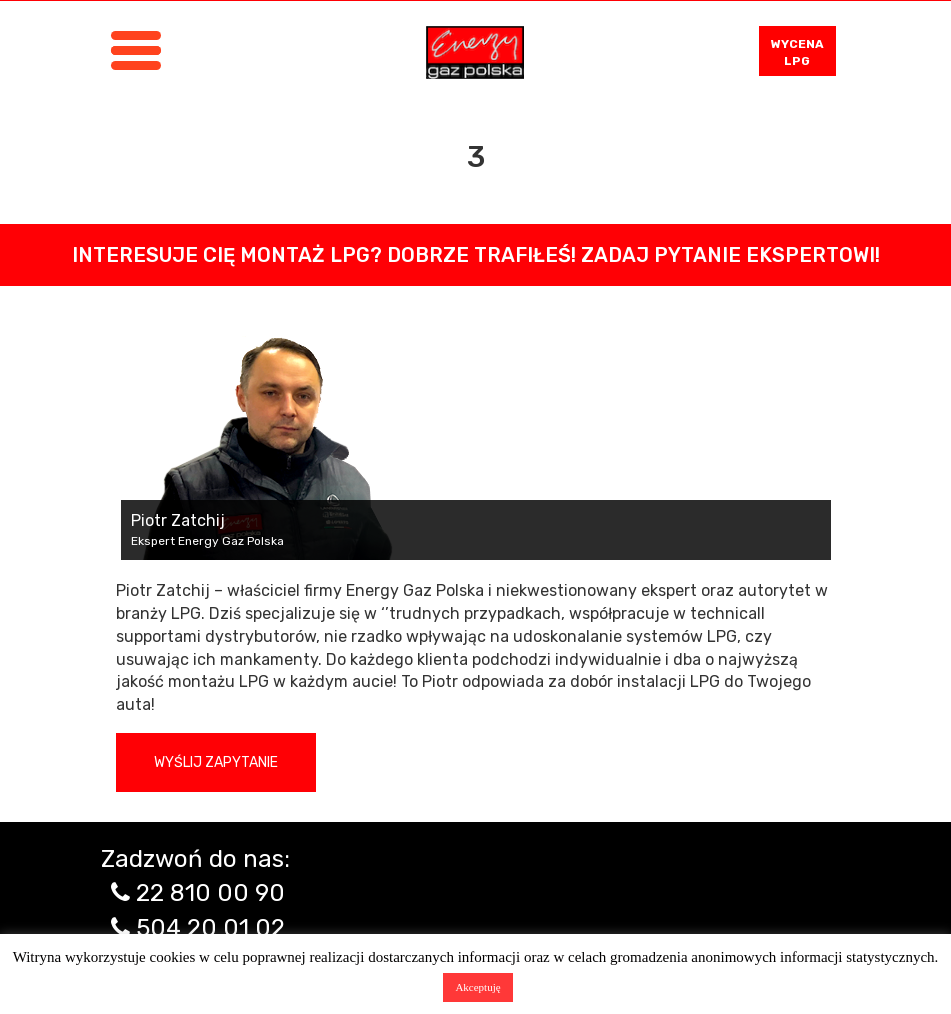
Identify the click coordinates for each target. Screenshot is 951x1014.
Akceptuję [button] (477, 987)
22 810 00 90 (210, 893)
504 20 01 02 (210, 928)
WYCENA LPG (797, 52)
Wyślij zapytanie (216, 762)
